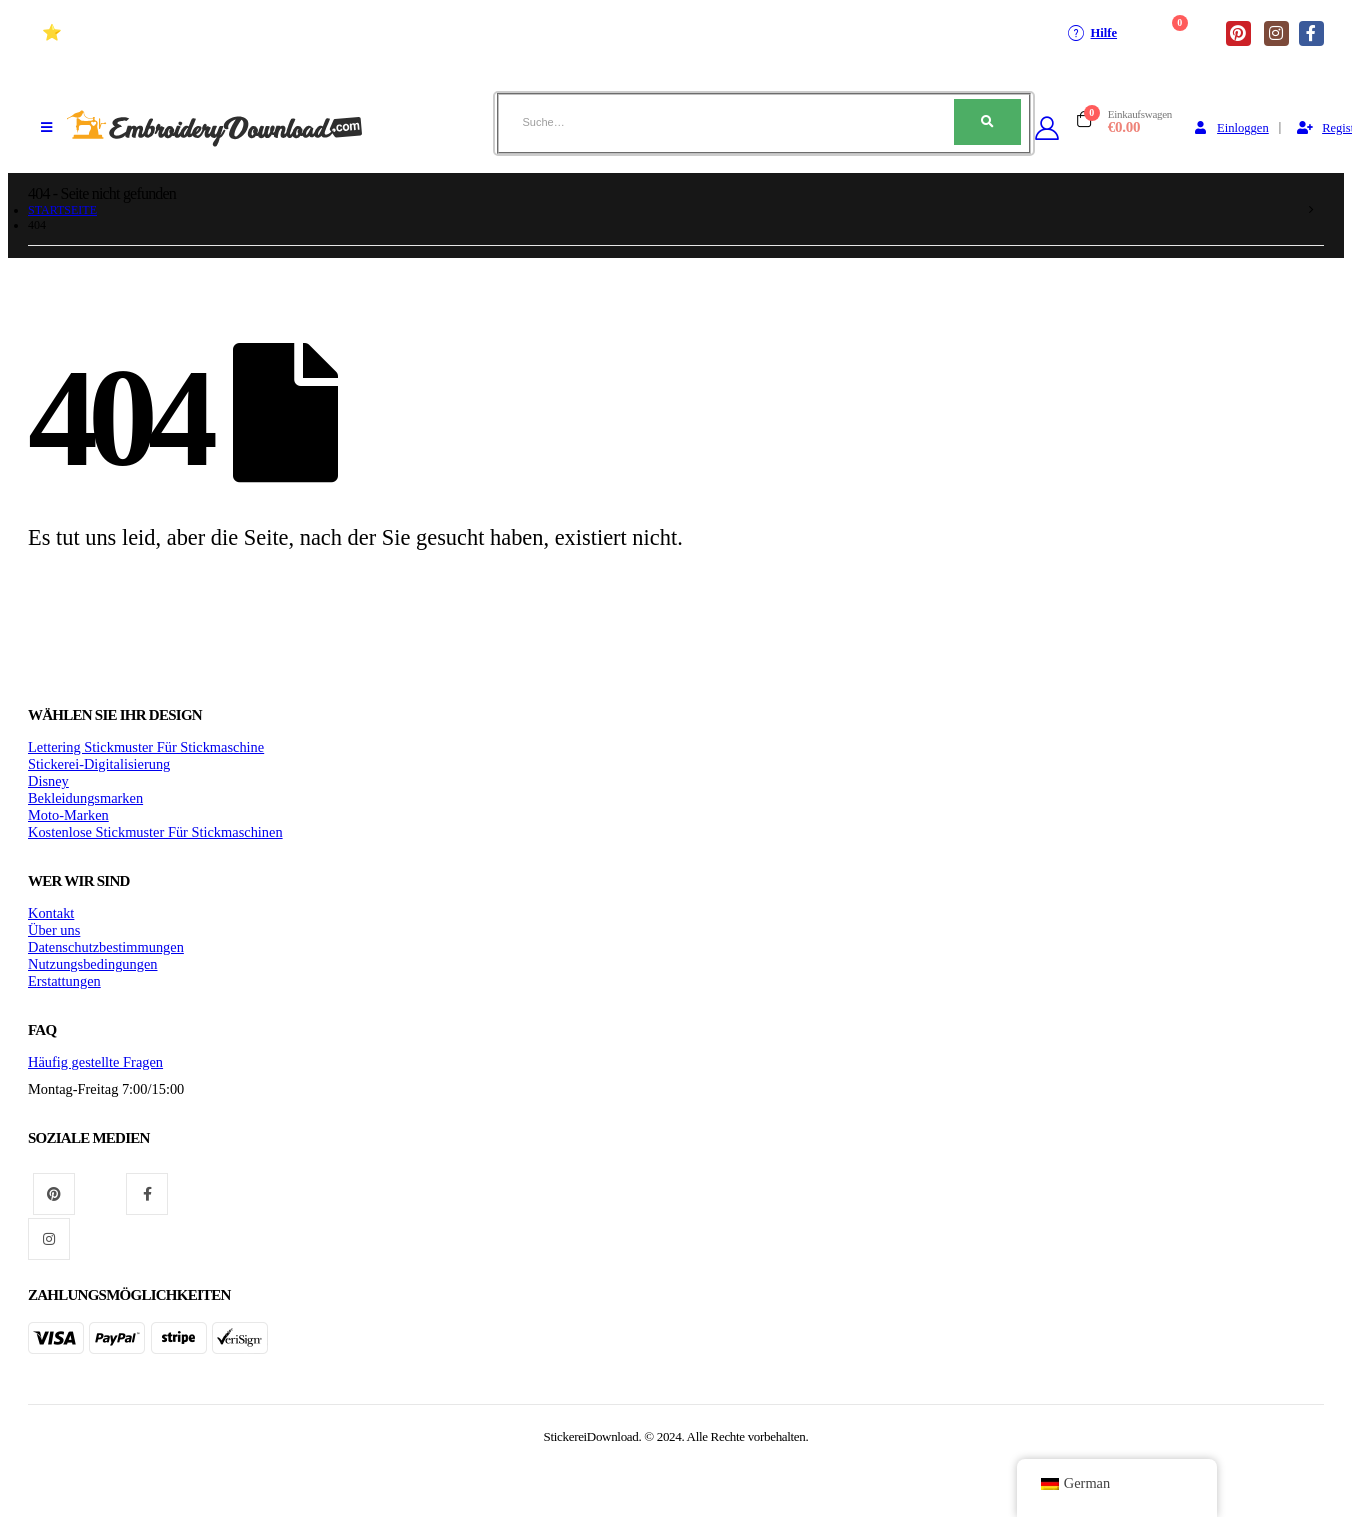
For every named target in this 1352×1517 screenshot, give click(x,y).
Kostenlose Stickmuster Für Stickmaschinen (155, 832)
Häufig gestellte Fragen (95, 1062)
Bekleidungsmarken (85, 798)
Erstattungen (64, 981)
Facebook (147, 1194)
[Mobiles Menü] (46, 128)
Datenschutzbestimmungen (106, 947)
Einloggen (1230, 128)
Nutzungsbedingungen (93, 964)
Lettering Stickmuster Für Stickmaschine (146, 747)
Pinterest (54, 1194)
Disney (48, 781)
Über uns (54, 930)
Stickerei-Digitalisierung (99, 764)
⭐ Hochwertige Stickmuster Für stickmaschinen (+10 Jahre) (251, 32)
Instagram (49, 1239)
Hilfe (1091, 33)
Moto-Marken (68, 815)
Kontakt (51, 913)
